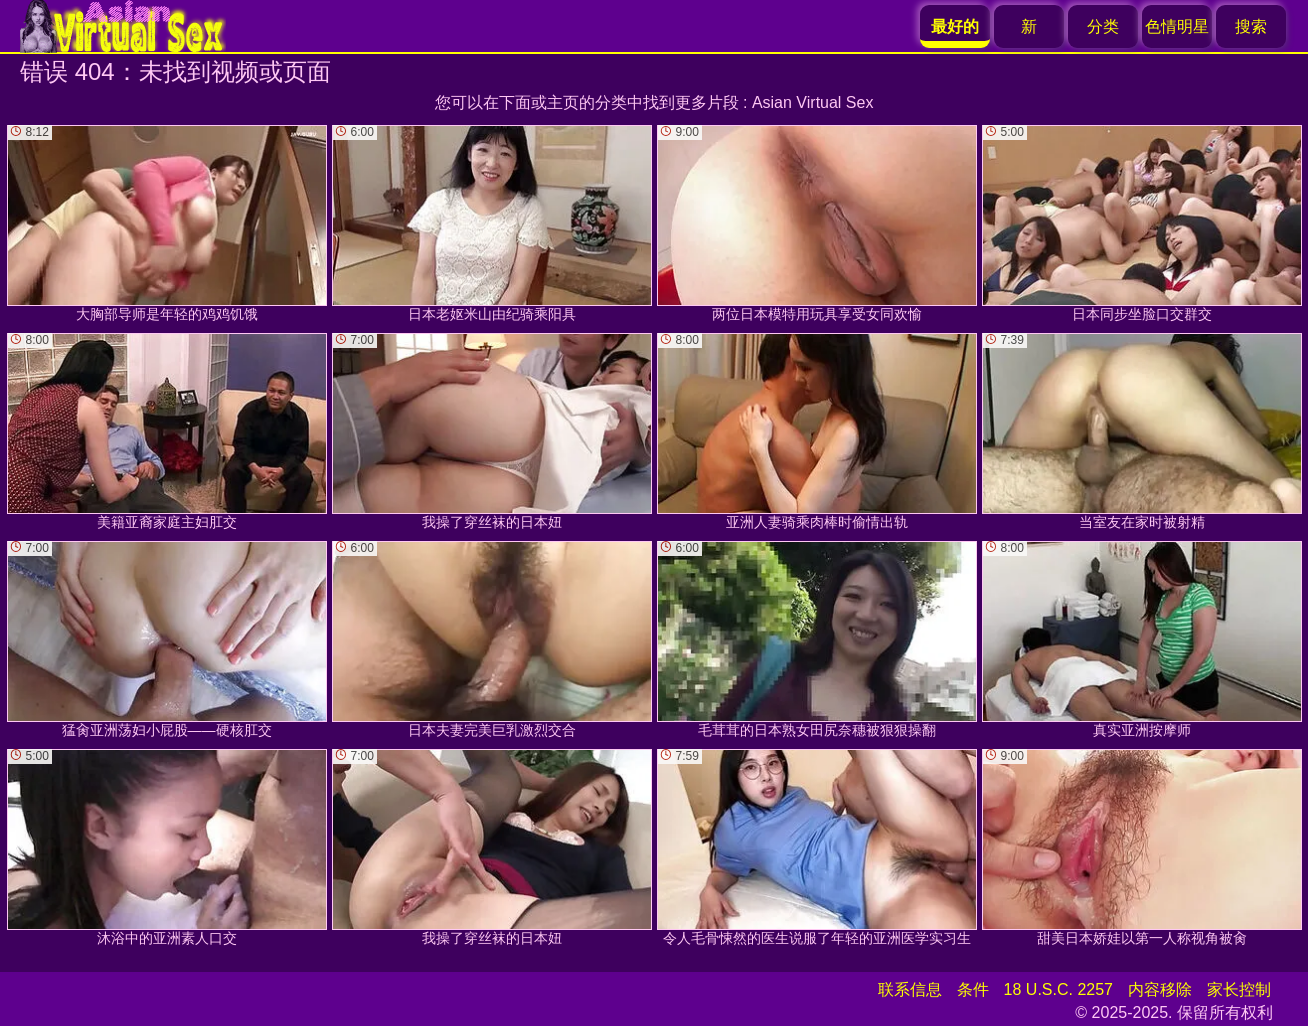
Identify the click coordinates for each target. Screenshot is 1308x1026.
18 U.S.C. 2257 (1058, 989)
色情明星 (1177, 26)
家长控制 (1239, 989)
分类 (1103, 26)
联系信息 (910, 989)
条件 (973, 989)
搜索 (1251, 26)
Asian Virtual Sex (813, 102)
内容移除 (1160, 989)
